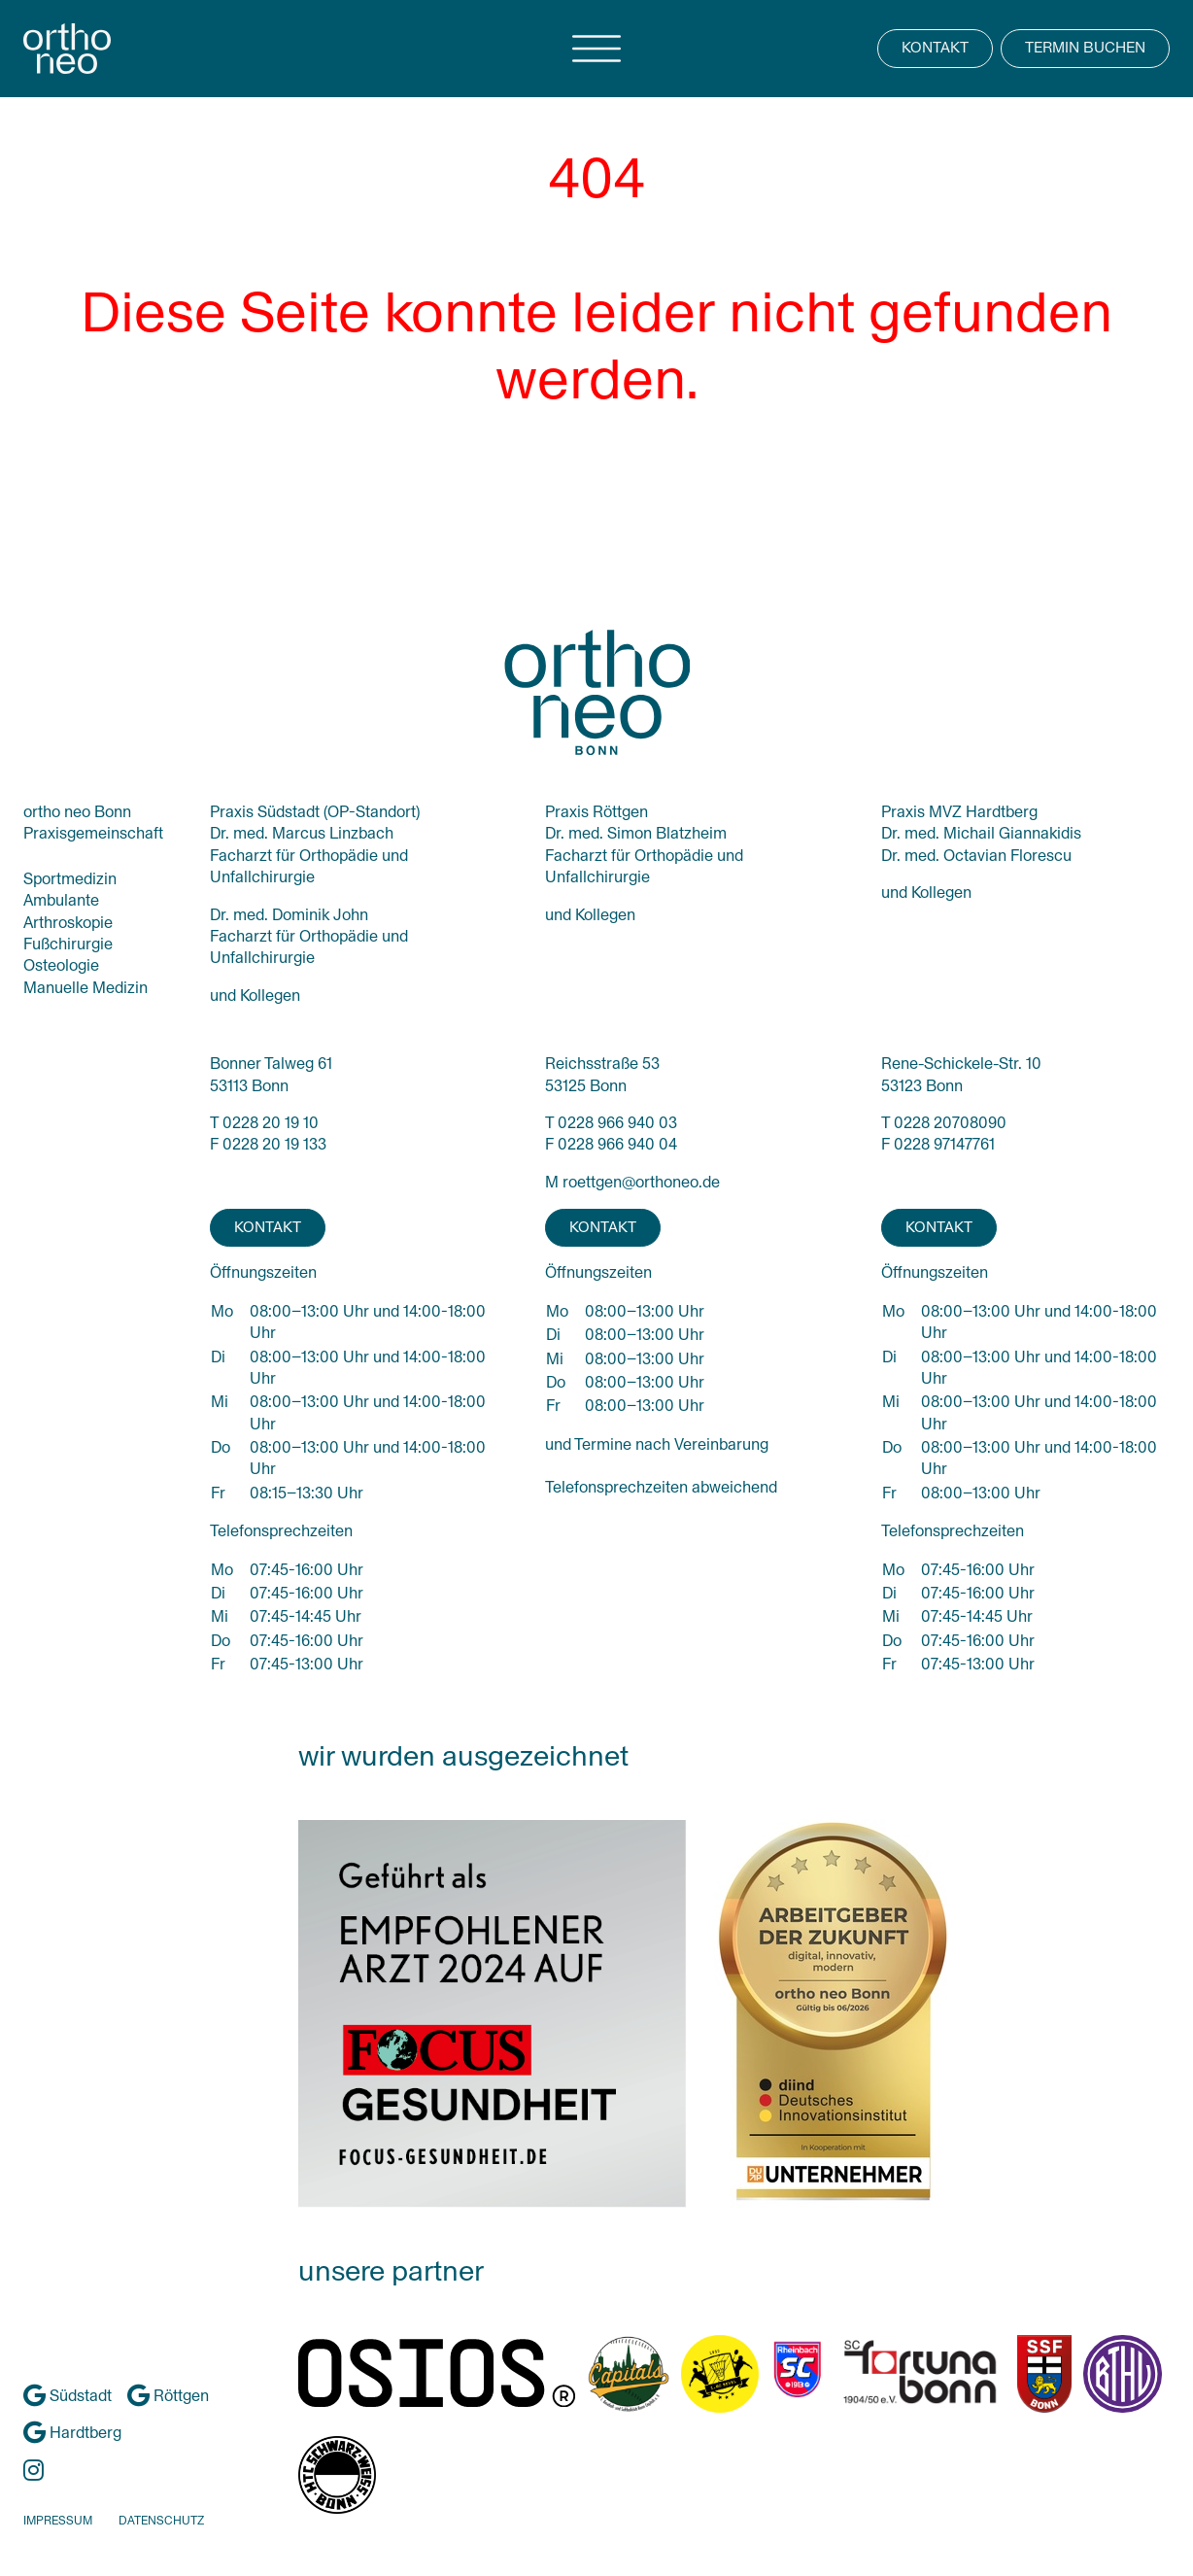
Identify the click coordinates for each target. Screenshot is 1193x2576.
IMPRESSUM (57, 2520)
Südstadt (67, 2396)
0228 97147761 (944, 1144)
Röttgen (168, 2396)
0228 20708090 (950, 1123)
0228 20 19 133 (274, 1144)
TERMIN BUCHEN (1085, 47)
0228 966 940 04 (617, 1144)
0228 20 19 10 (270, 1123)
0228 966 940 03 (617, 1123)
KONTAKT (935, 47)
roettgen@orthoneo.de (641, 1182)
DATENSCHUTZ (161, 2520)
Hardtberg (72, 2432)
